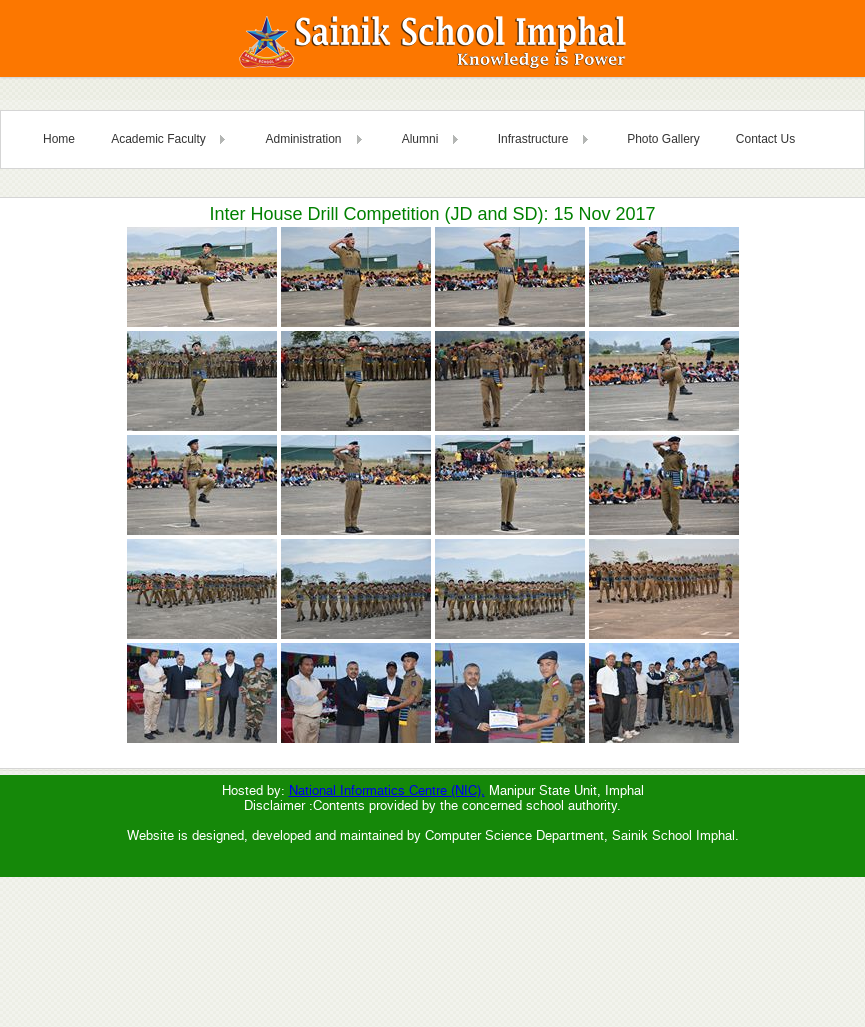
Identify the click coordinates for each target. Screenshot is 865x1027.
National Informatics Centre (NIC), (387, 790)
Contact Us (765, 139)
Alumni (420, 139)
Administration (303, 139)
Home (59, 139)
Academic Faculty (158, 139)
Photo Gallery (663, 139)
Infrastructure (533, 139)
